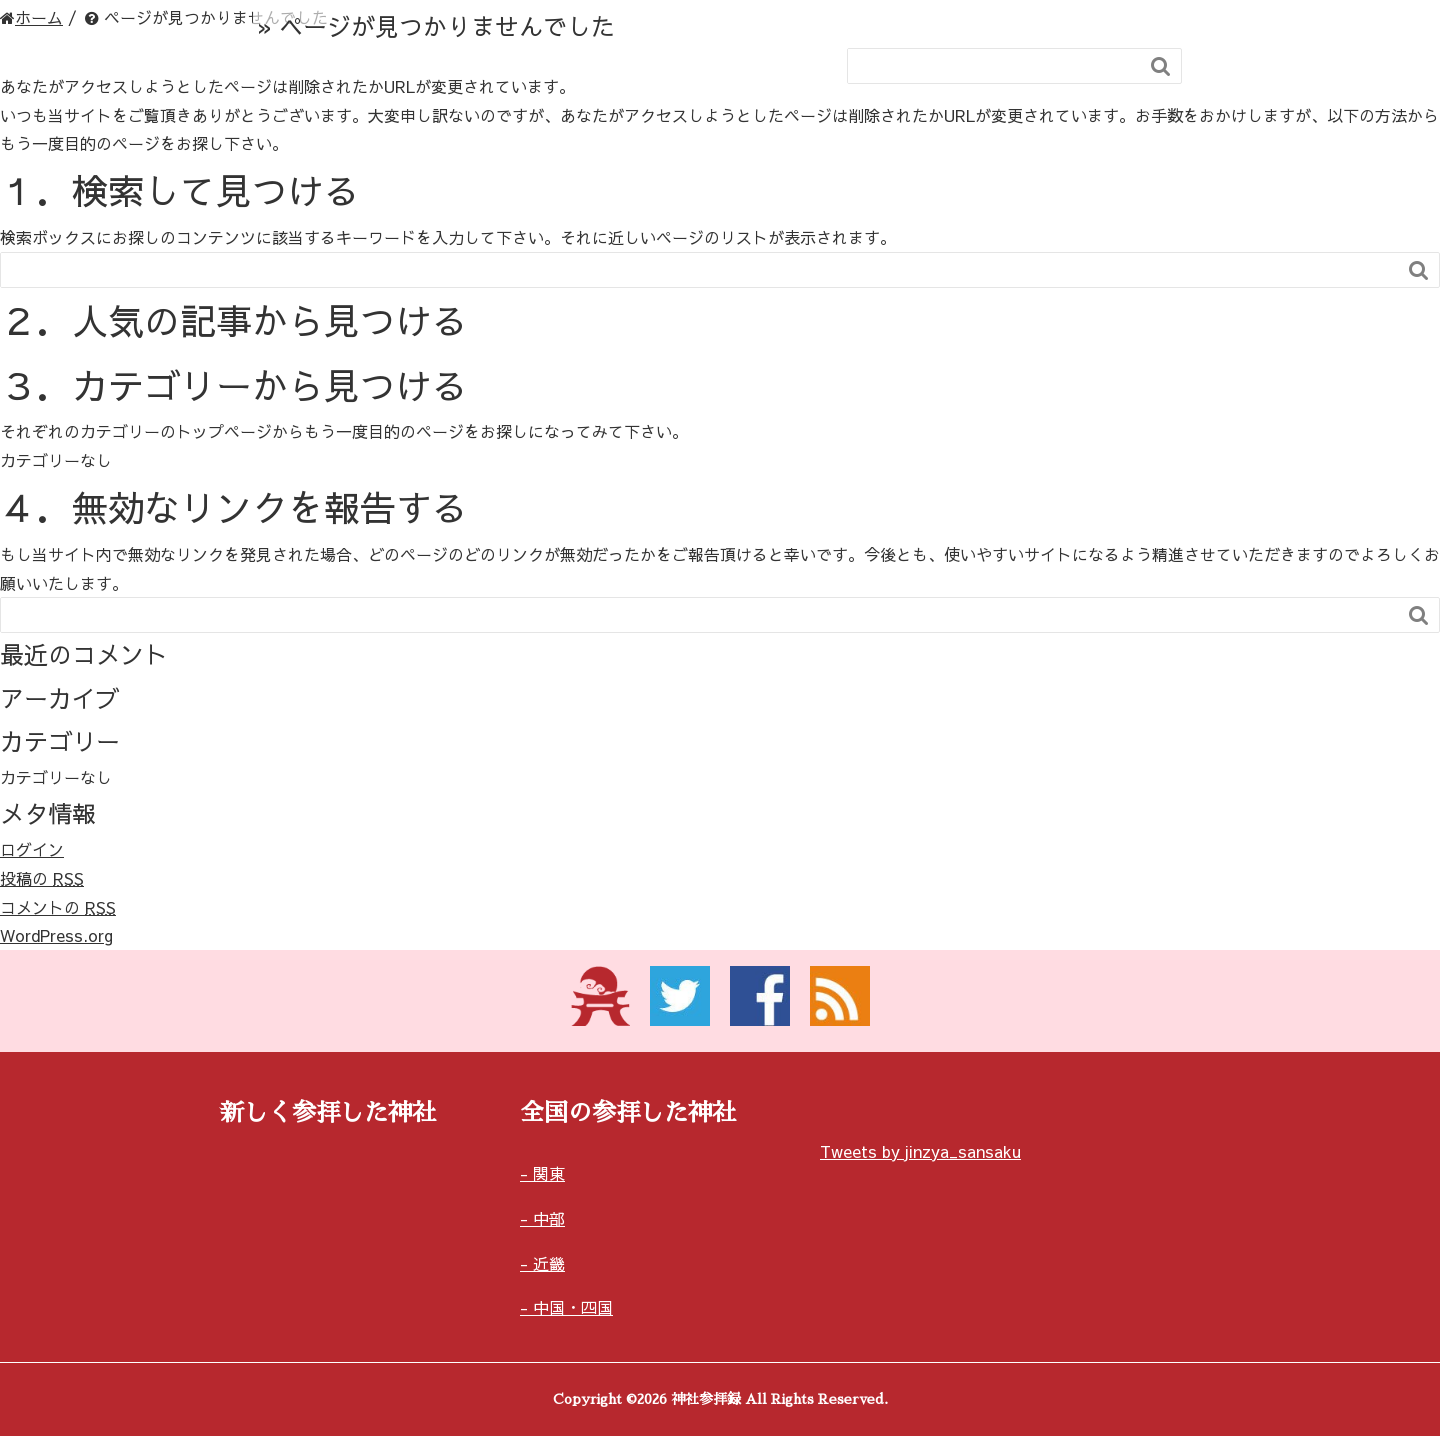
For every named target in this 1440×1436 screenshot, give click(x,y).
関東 (549, 1173)
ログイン (32, 849)
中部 (549, 1218)
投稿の (42, 878)
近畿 (549, 1263)
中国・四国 (573, 1307)
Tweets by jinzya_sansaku (920, 1151)
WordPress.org (56, 935)
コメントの (58, 907)
